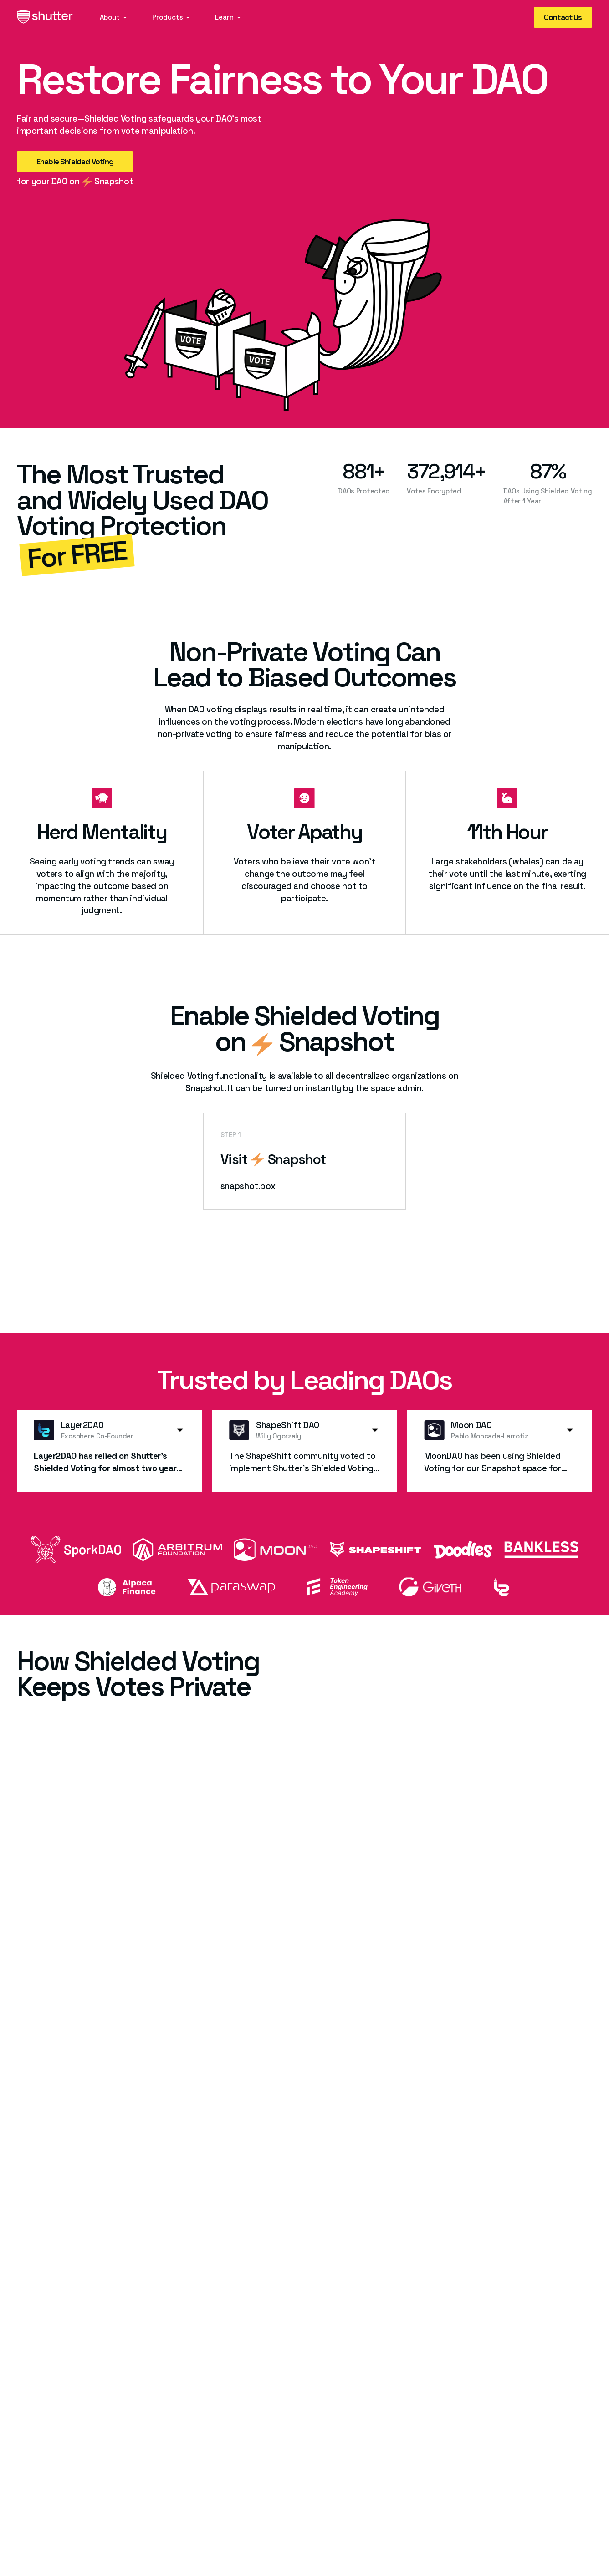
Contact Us (563, 17)
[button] (114, 17)
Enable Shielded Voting (75, 162)
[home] (45, 17)
